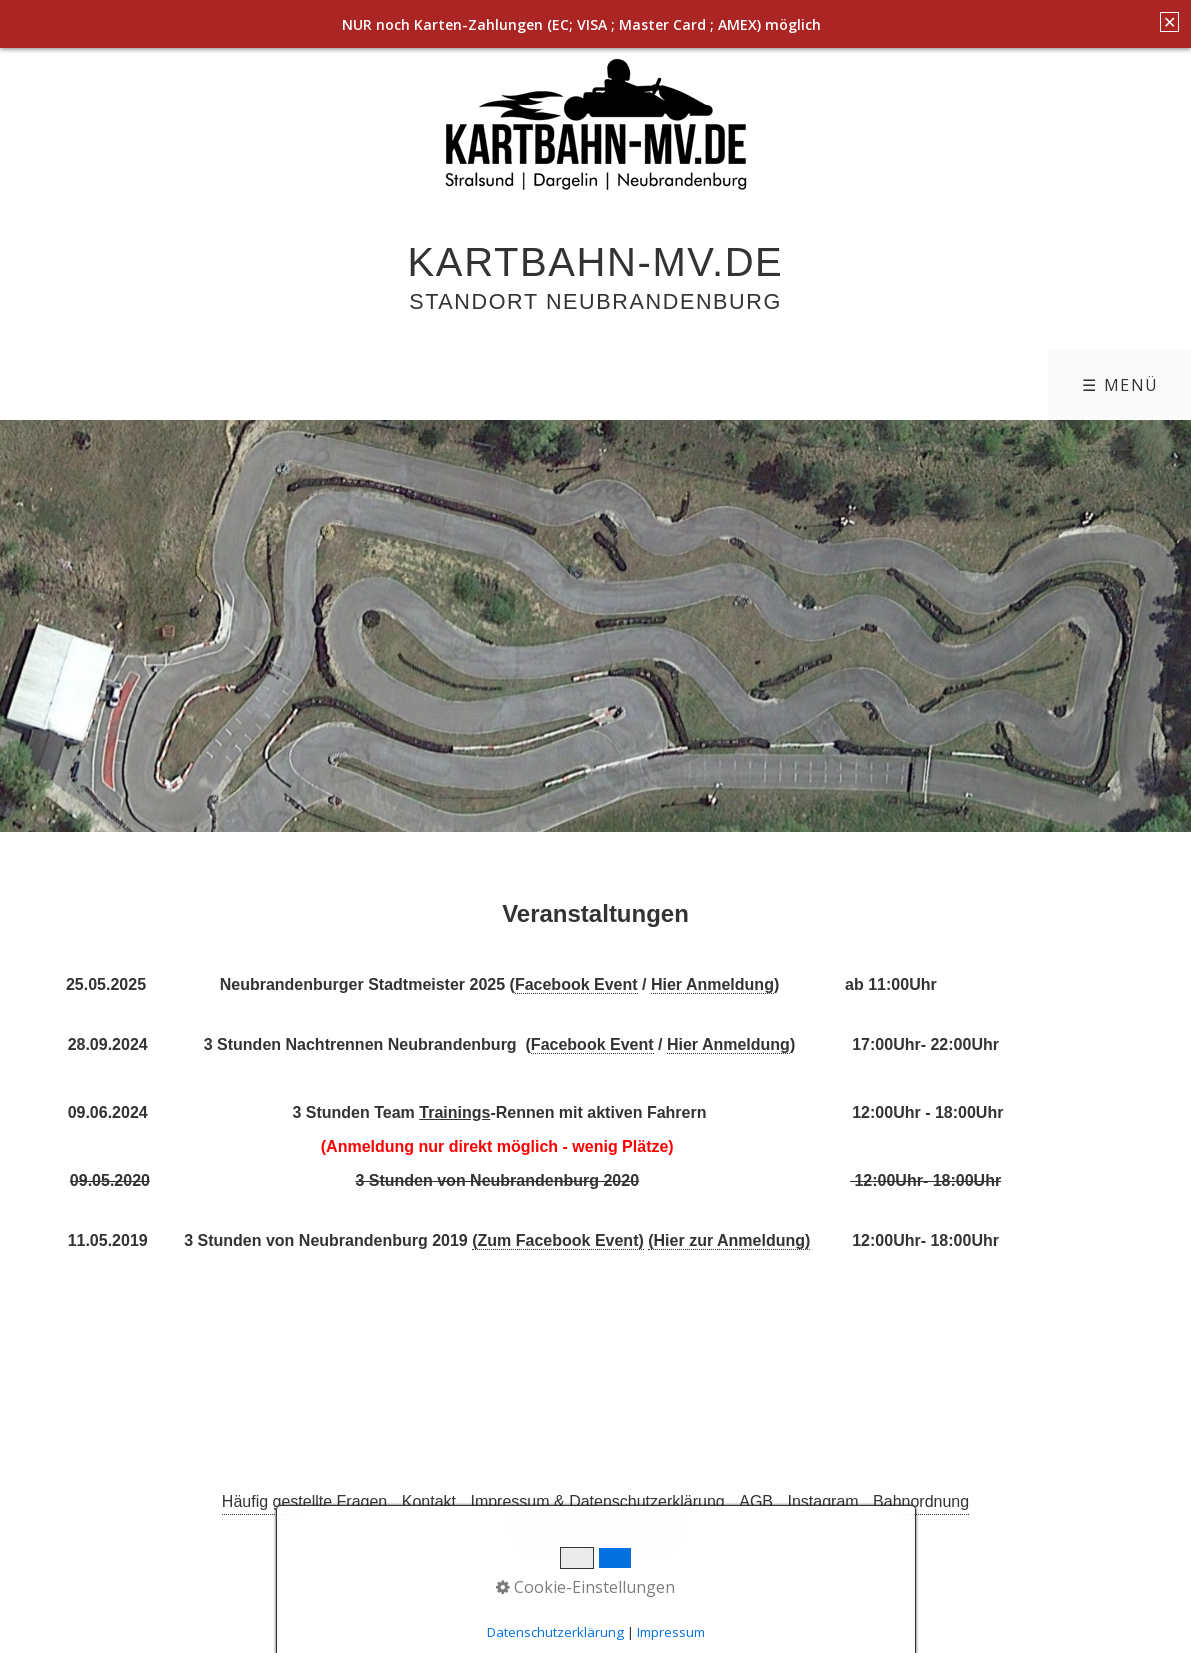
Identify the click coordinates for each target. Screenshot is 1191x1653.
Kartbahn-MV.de (596, 262)
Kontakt (429, 1501)
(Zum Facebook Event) (558, 1240)
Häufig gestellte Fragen (304, 1501)
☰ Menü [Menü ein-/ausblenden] (1120, 385)
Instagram (822, 1501)
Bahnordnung (921, 1501)
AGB (756, 1501)
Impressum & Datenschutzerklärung (597, 1501)
